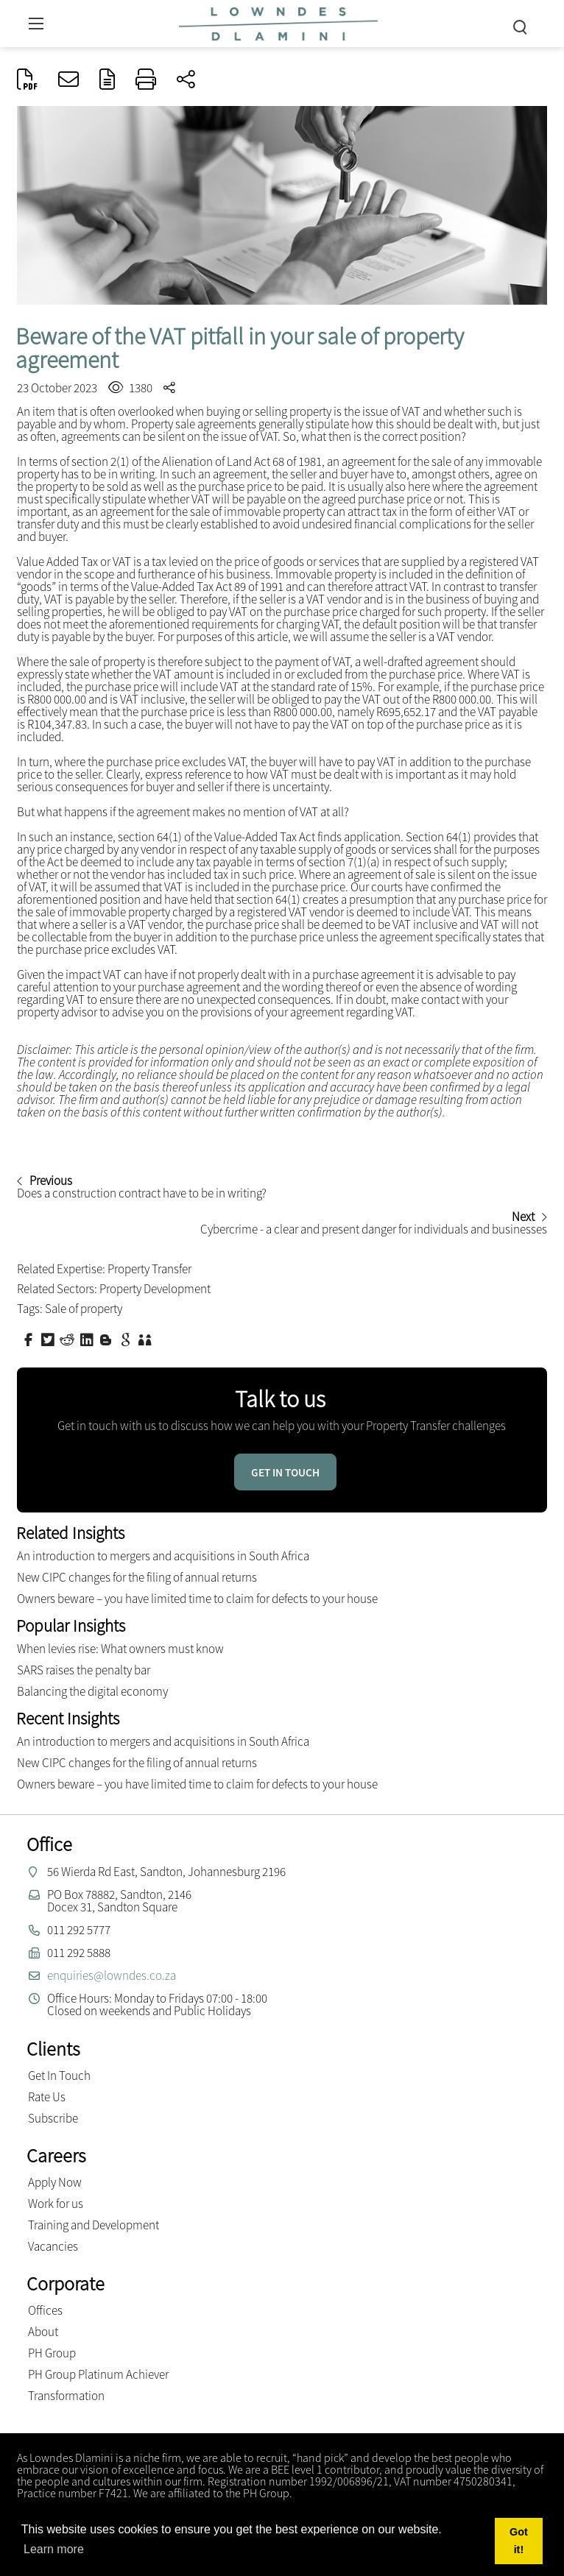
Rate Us (47, 2097)
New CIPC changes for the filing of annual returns (137, 1577)
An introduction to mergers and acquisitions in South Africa (163, 1556)
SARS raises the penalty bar (83, 1670)
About (43, 2332)
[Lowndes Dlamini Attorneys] (278, 21)
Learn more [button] (54, 2549)
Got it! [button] (519, 2540)
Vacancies (53, 2246)
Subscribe (53, 2118)
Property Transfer (149, 1269)
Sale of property (83, 1309)
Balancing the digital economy (92, 1691)
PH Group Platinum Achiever (98, 2374)
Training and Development (93, 2225)
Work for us (55, 2203)
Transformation (66, 2396)
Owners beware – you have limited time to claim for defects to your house (197, 1598)
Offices (45, 2310)
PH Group (52, 2353)
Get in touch (285, 1472)
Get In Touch (59, 2075)
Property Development (155, 1289)
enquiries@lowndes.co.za (111, 1975)
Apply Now (55, 2182)
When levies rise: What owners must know (120, 1649)
